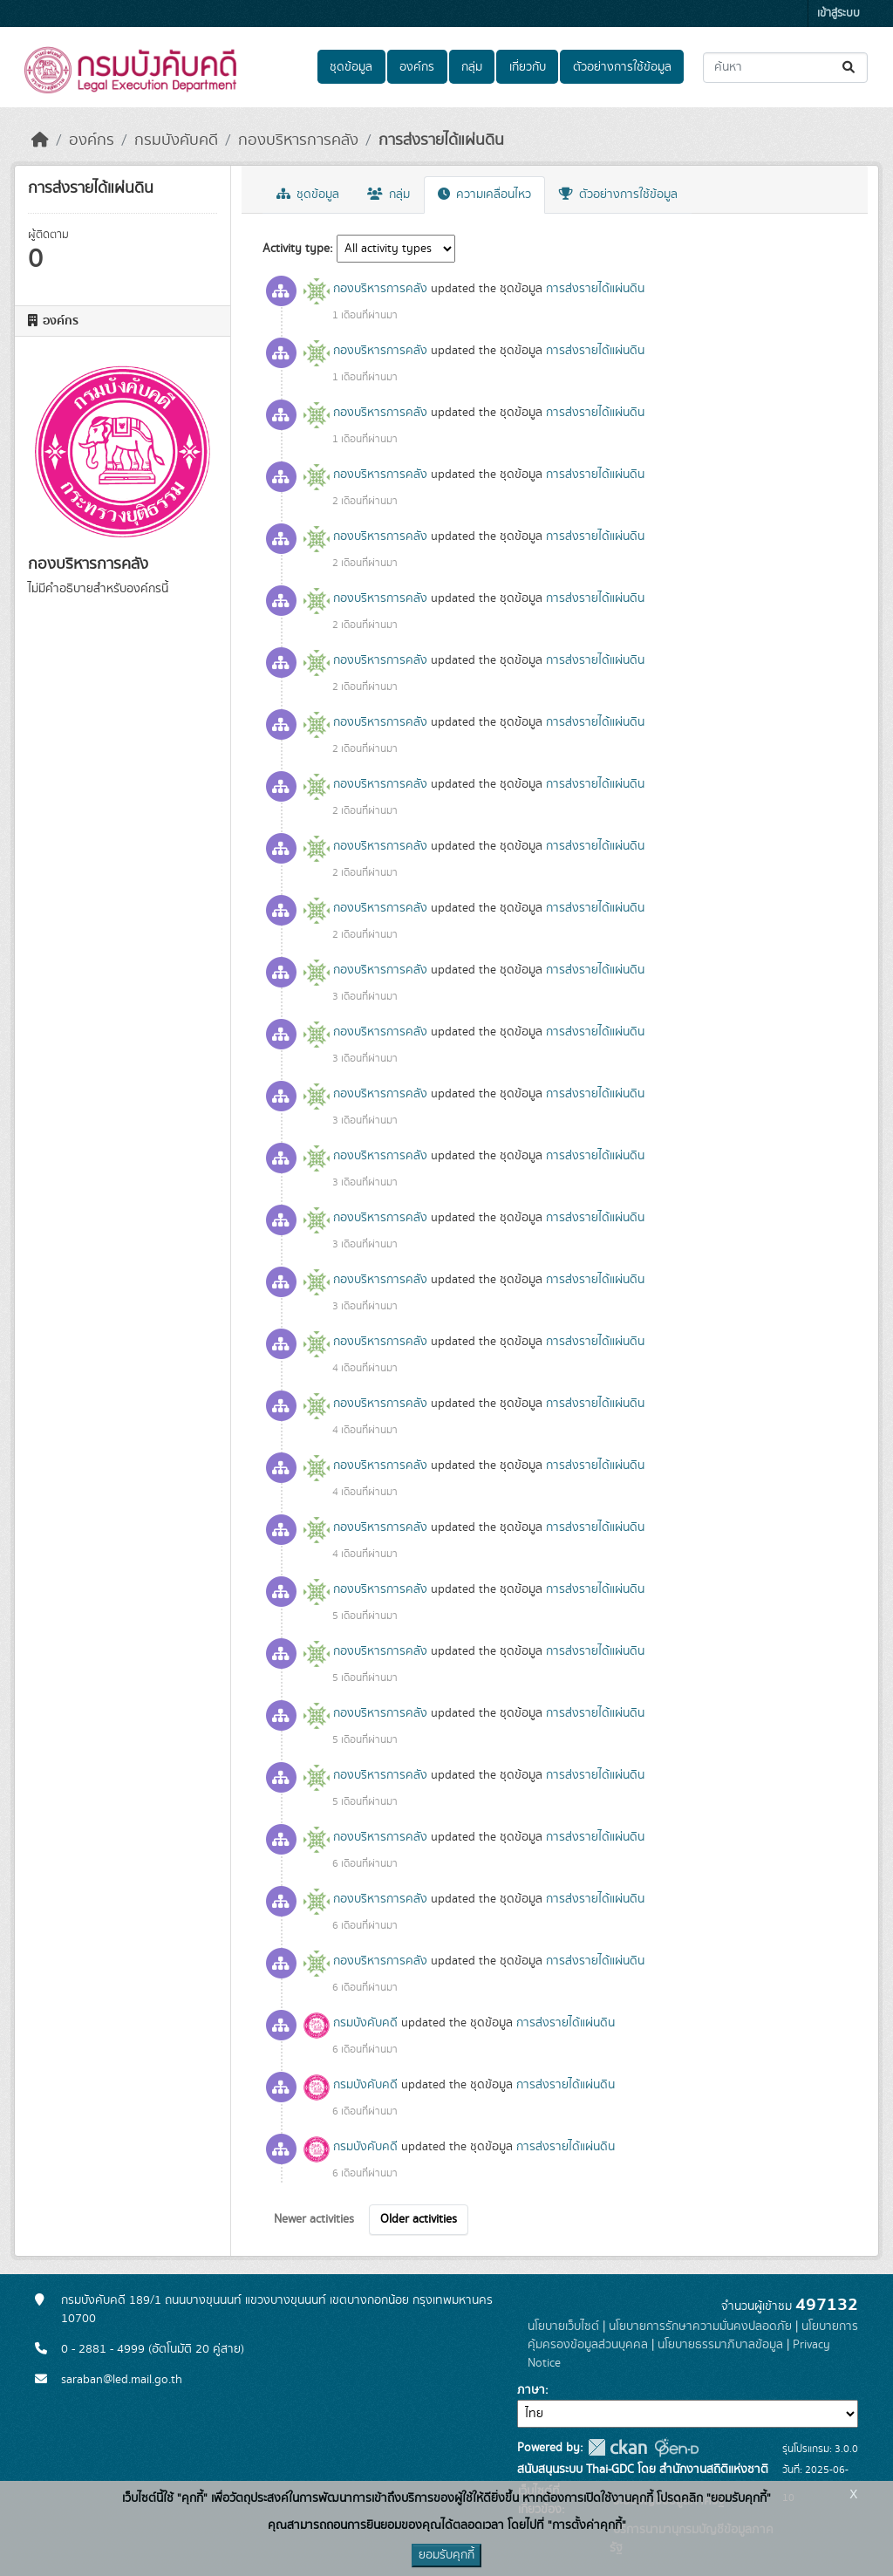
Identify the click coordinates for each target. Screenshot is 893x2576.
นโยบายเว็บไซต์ (563, 2326)
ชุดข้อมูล (351, 67)
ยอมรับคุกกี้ (446, 2555)
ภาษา (531, 2390)
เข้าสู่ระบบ (838, 13)
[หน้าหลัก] (40, 140)
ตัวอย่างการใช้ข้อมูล (622, 67)
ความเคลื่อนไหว (484, 194)
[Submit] (850, 67)
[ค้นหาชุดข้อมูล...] (785, 67)
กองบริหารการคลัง (298, 140)
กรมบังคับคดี (176, 140)
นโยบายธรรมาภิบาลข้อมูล (720, 2345)
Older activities (418, 2219)
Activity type (296, 248)
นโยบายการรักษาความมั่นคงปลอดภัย (700, 2326)
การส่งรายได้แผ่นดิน (441, 140)
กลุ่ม (471, 67)
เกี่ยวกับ (527, 67)
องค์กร (416, 67)
